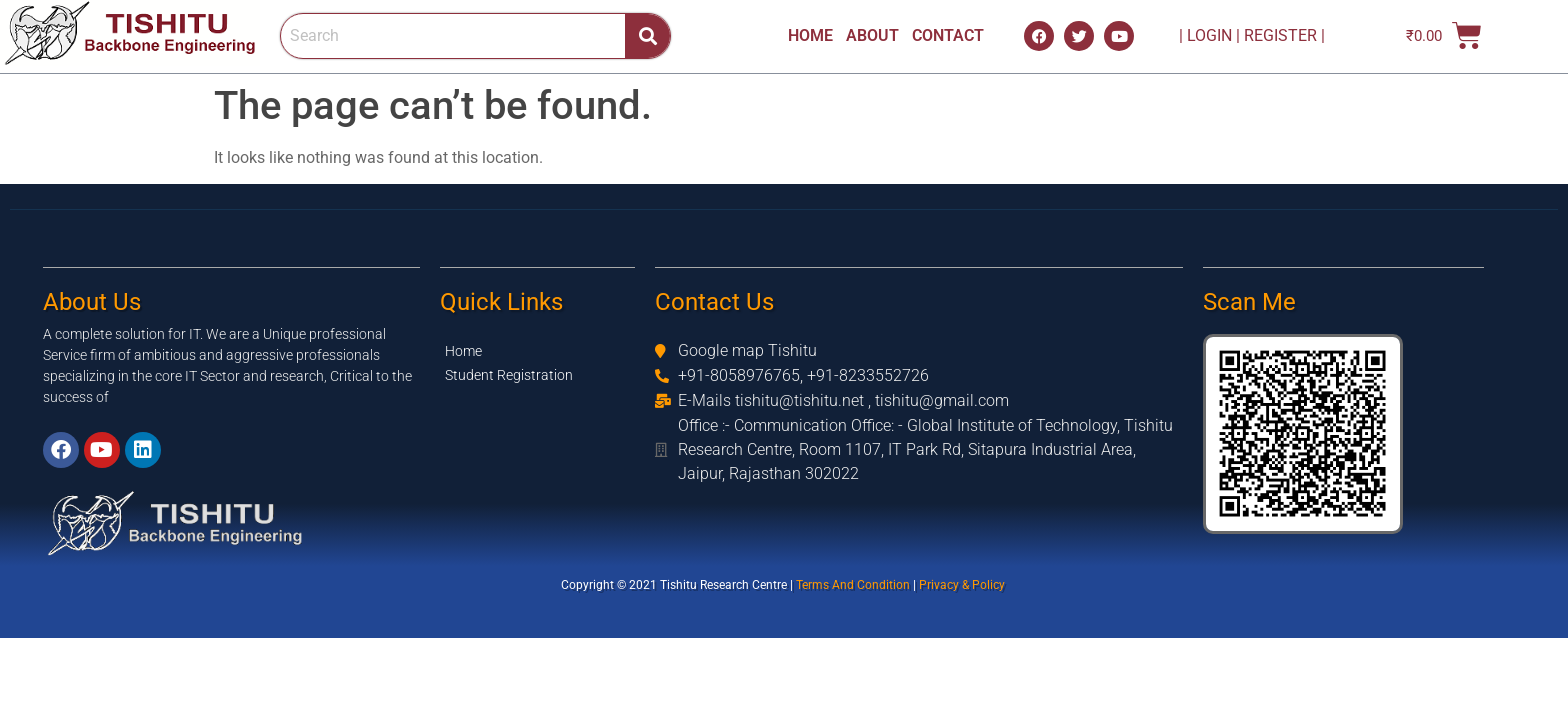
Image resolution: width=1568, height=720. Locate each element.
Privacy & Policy (963, 585)
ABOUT (872, 36)
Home (463, 351)
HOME (810, 36)
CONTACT (948, 36)
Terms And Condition (854, 585)
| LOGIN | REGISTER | (1244, 35)
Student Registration (509, 375)
